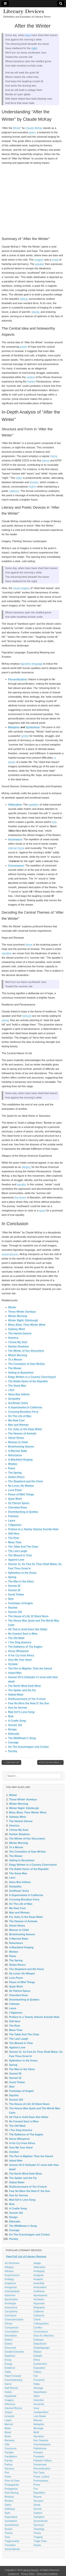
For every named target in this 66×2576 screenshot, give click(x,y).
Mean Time (14, 1542)
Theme (9, 2533)
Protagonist (11, 2488)
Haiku (36, 2384)
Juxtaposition (41, 2412)
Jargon (8, 2412)
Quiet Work (15, 1498)
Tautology (39, 2529)
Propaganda (12, 2484)
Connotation (11, 2331)
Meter (8, 2428)
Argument (39, 2303)
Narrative (38, 2436)
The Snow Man (17, 1385)
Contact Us (13, 2574)
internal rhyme (16, 848)
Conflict (37, 2327)
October (13, 1664)
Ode (7, 2444)
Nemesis (10, 2440)
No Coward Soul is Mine (23, 1633)
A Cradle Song (17, 1720)
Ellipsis (37, 2351)
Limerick (9, 2416)
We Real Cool (16, 1420)
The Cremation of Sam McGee (26, 1363)
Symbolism (32, 727)
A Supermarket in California (25, 1407)
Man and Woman (18, 1424)
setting (23, 299)
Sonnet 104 (15, 1611)
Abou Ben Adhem (19, 1394)
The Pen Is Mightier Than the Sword (30, 1668)
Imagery (9, 2400)
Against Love (16, 1559)
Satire (8, 2504)
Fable (8, 2372)
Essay (8, 2359)
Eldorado (13, 1733)
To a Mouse (15, 1359)
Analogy (9, 2279)
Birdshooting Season (21, 1446)
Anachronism (12, 2275)
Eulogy (8, 2363)
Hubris (8, 2392)
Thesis (37, 2533)
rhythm (32, 486)
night (34, 48)
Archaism (38, 2299)
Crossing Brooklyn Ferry (23, 1411)
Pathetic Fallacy (42, 2460)
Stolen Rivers (16, 1477)
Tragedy (38, 2537)
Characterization (14, 2319)
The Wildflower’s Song (22, 1738)
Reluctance (15, 1455)
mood (55, 259)
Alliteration (15, 804)
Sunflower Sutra (18, 1403)
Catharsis (38, 2315)
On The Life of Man (19, 1416)
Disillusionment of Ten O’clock (27, 1699)
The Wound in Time (20, 1555)
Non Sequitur (41, 2440)
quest (42, 1210)
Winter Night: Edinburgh (23, 1320)
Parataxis (38, 2456)
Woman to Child (18, 1442)
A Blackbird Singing (20, 1459)
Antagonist (11, 2287)
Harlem (31, 381)
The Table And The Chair (23, 1546)
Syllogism (38, 2517)
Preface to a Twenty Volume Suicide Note (33, 1529)
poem (32, 132)
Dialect (8, 2339)
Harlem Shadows (18, 1346)
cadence (14, 491)
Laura (11, 1520)
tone (54, 822)
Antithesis (39, 2291)
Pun (35, 2488)
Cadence (38, 2311)
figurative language (31, 663)
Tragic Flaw (40, 2541)
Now (11, 1598)
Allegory (9, 2267)
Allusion (9, 2271)
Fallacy (37, 2372)
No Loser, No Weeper (21, 1485)
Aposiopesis (40, 2295)
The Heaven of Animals (22, 1433)
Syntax (8, 2529)
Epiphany (10, 2355)
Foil (35, 2376)
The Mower (15, 1368)
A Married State (17, 1450)
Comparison (11, 2327)
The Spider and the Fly (22, 1690)
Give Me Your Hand (20, 1659)
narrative (7, 953)
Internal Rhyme (13, 2408)
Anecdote (38, 2283)
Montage (38, 2428)
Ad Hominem (12, 2263)
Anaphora (10, 2283)
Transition (10, 2545)
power (23, 346)
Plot (7, 2472)
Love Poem (15, 1490)
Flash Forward (13, 2376)
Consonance (16, 865)
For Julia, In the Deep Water (25, 1429)
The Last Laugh (17, 1551)
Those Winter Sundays (22, 1311)
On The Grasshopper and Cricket (28, 1746)
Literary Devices (23, 11)
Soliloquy (10, 2509)
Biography (39, 2307)
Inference (10, 2404)
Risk (11, 1716)
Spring (12, 1577)
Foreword (38, 2380)
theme (29, 944)
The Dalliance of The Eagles (25, 1646)
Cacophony (11, 2311)
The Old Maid (16, 1638)
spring (5, 1020)
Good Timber (16, 1594)
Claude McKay (34, 128)
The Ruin (13, 1538)
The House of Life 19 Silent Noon (28, 1616)
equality (21, 1184)
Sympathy (14, 1398)
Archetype (10, 2303)
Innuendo (38, 2404)
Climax (8, 2323)
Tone (7, 2537)
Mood (8, 2432)
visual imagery (21, 588)
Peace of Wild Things (21, 1494)
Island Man (15, 1672)
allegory (26, 1167)
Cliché (37, 2319)
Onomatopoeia (41, 2444)
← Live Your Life (11, 1762)
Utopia (37, 2545)
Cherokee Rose (17, 1507)
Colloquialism (41, 2323)
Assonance (15, 839)
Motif (36, 2432)
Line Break (39, 2416)
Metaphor (14, 727)
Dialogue (38, 2339)
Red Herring (11, 2492)
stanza (46, 460)
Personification (17, 679)
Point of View (12, 2480)
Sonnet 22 (14, 1590)
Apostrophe (11, 2299)
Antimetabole (12, 2291)
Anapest (38, 2279)
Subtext (37, 2513)
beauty (35, 312)
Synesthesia (12, 2525)
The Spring (15, 1472)
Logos (8, 2420)
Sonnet (37, 2509)
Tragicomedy (12, 2541)
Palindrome (40, 2448)
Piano (11, 1468)
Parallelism (11, 2456)
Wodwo (12, 1464)
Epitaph (37, 2355)
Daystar (13, 1607)
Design (12, 1729)
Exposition (39, 2367)
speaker (39, 264)
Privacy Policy (28, 2574)
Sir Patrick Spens (18, 1503)
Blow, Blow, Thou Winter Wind (26, 1324)
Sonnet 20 (14, 1585)
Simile (37, 2504)
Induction (38, 2400)
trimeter (34, 482)
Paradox (38, 2452)
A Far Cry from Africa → (50, 1762)
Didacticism (40, 2343)
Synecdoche (40, 2521)
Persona (9, 2468)
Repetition (39, 2492)
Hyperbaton (40, 2392)
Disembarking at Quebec (23, 1511)
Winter (16, 128)
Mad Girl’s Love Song (21, 1712)
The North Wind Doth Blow (24, 1685)
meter (19, 478)
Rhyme (37, 2496)
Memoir (9, 2424)
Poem (8, 2476)
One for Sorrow (17, 1707)
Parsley (12, 1751)
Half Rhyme (11, 2388)
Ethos (36, 2359)
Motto (8, 2436)
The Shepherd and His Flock (25, 1481)
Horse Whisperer (18, 1651)
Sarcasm (38, 2500)
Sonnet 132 (15, 1725)
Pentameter (40, 2464)
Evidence (10, 2367)
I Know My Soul (17, 1342)
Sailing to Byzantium (20, 1372)
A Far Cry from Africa (21, 1655)
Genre (8, 2384)
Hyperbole (10, 2396)
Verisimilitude (12, 2549)
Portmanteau (40, 2480)
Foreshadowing (13, 2380)
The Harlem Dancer (20, 1333)
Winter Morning (17, 1316)
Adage (37, 2263)
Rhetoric (9, 2496)
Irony (36, 2408)
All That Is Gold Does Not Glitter (28, 1629)
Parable (9, 2452)
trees (28, 35)
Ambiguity (39, 2271)
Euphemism (40, 2363)
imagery (39, 259)
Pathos (9, 2464)
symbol (25, 736)
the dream (20, 1197)
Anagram (38, 2275)
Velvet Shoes (16, 1437)
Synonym (38, 2525)
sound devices (10, 1254)
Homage (38, 2388)
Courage (13, 1742)
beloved (26, 1016)
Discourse (10, 2347)
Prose (36, 2484)
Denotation (11, 2335)
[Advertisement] (33, 200)
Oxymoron (10, 2448)
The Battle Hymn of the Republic (28, 1381)
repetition (33, 804)
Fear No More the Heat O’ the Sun (28, 1703)
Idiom (36, 2396)
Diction (8, 2343)
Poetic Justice (41, 2476)
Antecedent (40, 2287)
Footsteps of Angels (20, 1603)
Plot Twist (38, 2472)
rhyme (53, 456)
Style (7, 2513)
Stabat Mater (16, 1694)
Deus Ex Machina (43, 2335)
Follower (13, 1516)
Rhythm (9, 2500)
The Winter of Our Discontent (26, 1350)
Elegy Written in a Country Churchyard (32, 1377)
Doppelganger (41, 2347)
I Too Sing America (19, 1642)
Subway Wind (16, 1329)
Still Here (13, 1533)
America (13, 1337)
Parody (9, 2460)
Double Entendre (14, 2351)
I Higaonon (15, 1524)
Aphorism (10, 2295)
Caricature (10, 2315)
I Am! (11, 1390)
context (30, 377)
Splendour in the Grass (22, 1572)
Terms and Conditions (47, 2574)
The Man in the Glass (21, 1581)
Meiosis (37, 2420)
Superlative (11, 2517)
